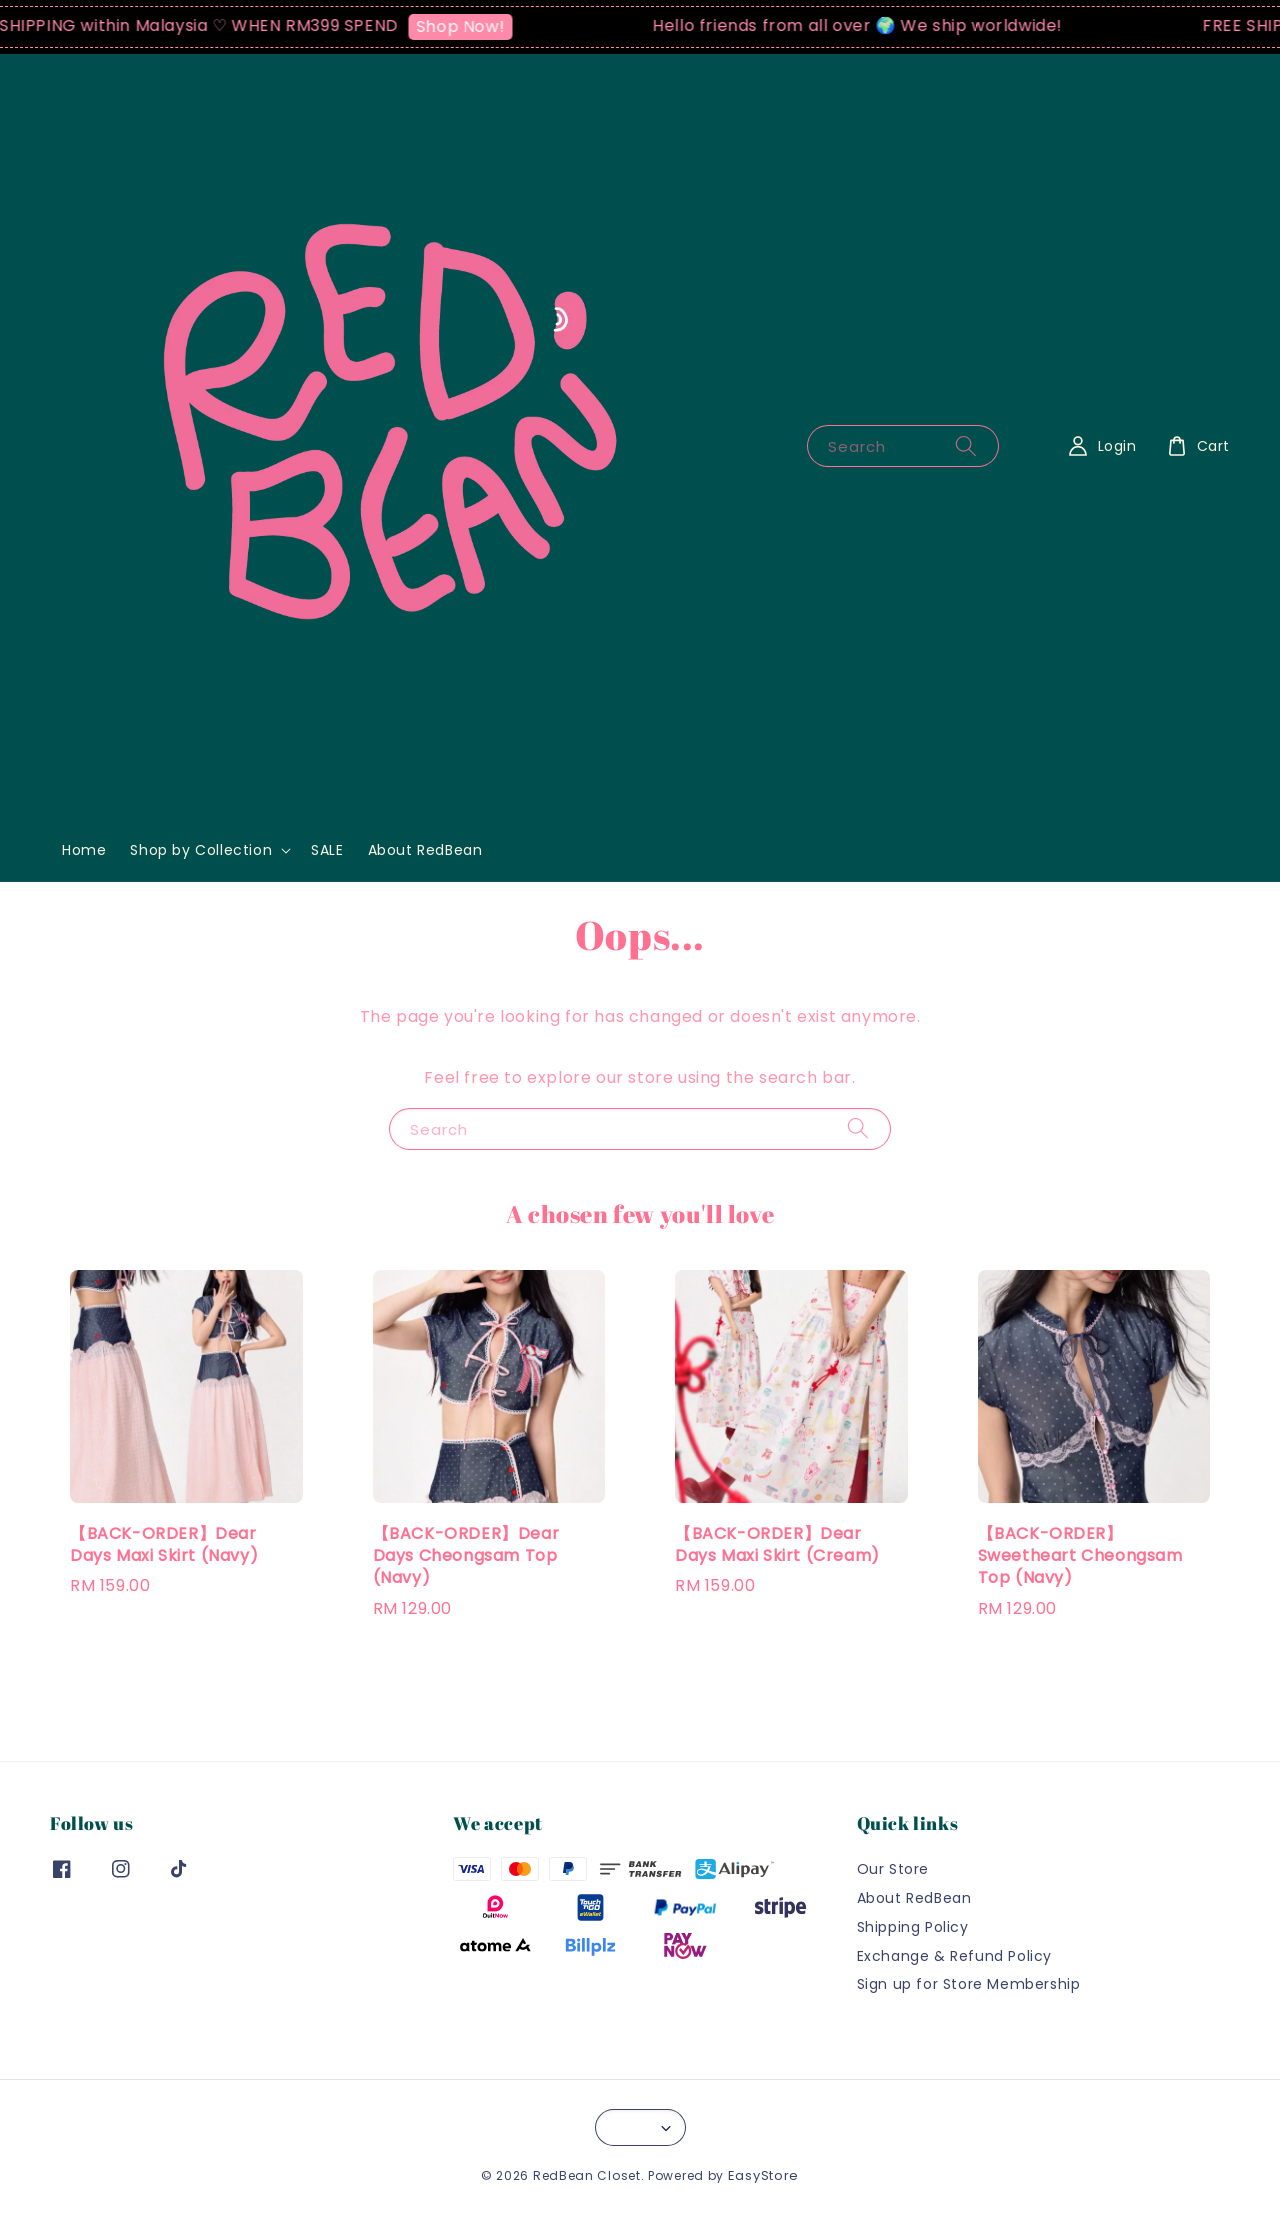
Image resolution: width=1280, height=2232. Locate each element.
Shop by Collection (201, 850)
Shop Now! (469, 26)
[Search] (966, 445)
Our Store (893, 1869)
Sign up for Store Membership (969, 1984)
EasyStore (763, 2175)
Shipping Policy (913, 1927)
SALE (327, 850)
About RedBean (425, 850)
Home (84, 850)
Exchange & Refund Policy (954, 1956)
